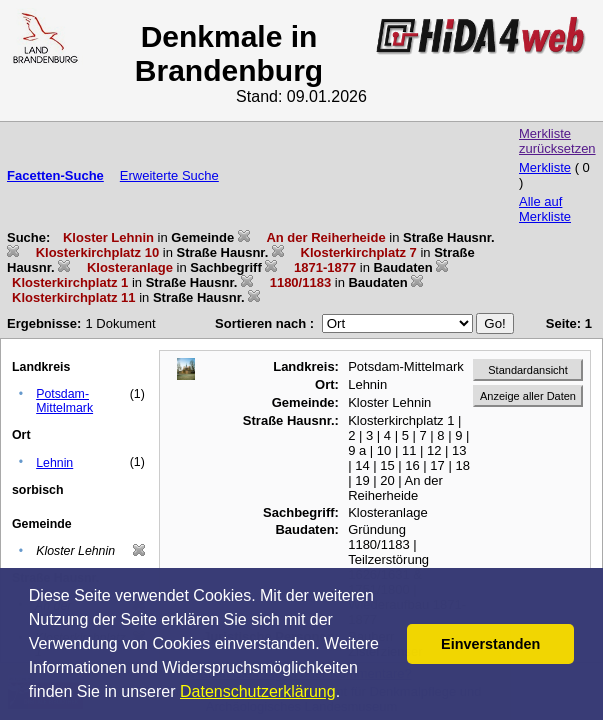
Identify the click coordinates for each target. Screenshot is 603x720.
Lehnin (54, 463)
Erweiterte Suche (169, 175)
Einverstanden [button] (490, 644)
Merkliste (545, 167)
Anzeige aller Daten (528, 396)
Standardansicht (528, 370)
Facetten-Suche (55, 175)
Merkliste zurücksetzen (557, 141)
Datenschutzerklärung (258, 691)
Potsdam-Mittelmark (64, 401)
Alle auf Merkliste (545, 209)
